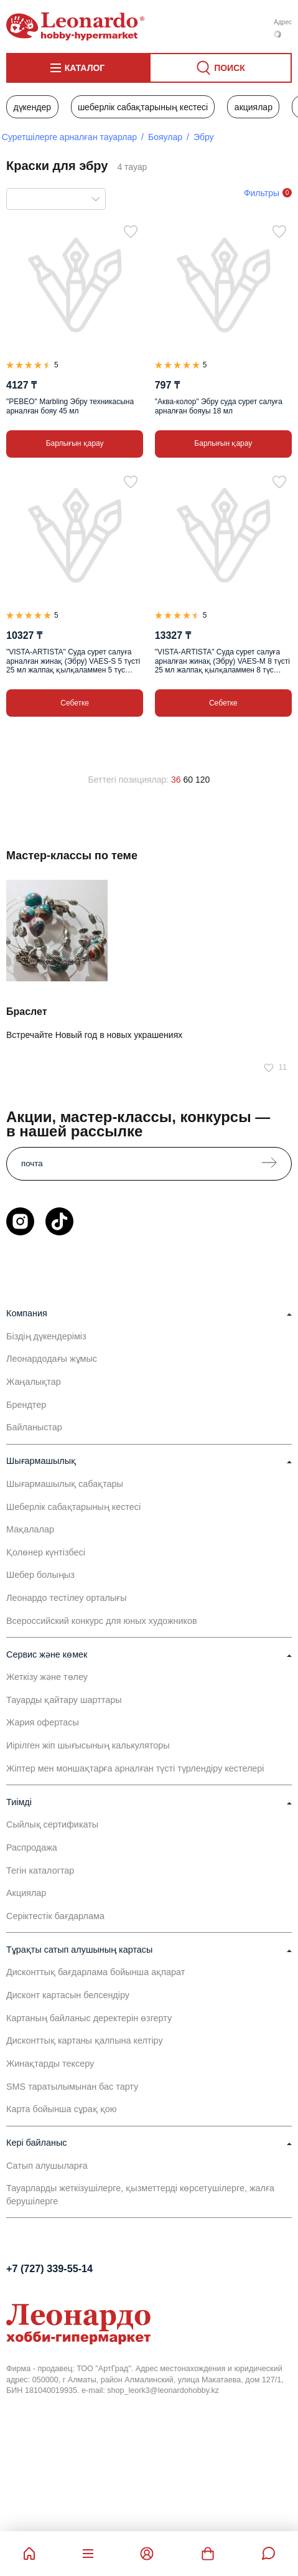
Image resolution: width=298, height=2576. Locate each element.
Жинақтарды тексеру (50, 2064)
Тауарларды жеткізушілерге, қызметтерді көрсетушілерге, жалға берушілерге (140, 2194)
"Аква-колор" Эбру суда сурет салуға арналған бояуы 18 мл (218, 406)
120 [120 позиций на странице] (202, 780)
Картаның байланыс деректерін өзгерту (89, 2018)
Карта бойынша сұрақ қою (61, 2109)
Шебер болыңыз (40, 1575)
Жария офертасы (42, 1722)
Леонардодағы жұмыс (51, 1359)
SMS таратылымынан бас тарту (72, 2087)
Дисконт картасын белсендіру (67, 1995)
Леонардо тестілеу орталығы (66, 1598)
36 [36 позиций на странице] (176, 780)
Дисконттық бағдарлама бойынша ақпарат (95, 1972)
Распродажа (31, 1847)
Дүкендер (32, 107)
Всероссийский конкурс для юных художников (101, 1621)
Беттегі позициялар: (128, 780)
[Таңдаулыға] (130, 231)
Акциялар (253, 107)
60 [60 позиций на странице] (188, 780)
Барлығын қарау (75, 443)
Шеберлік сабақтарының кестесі (143, 107)
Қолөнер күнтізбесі (45, 1552)
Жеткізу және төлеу (47, 1677)
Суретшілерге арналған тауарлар (69, 137)
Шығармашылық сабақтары (64, 1484)
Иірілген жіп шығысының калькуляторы (88, 1745)
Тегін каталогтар (40, 1870)
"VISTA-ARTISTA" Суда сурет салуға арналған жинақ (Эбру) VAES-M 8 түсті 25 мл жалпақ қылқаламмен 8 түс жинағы (222, 661)
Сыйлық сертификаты (52, 1824)
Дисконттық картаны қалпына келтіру (84, 2040)
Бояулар (165, 137)
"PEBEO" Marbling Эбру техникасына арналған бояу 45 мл (70, 406)
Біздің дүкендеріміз (46, 1336)
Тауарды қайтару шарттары (64, 1700)
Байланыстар (34, 1427)
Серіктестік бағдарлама (55, 1916)
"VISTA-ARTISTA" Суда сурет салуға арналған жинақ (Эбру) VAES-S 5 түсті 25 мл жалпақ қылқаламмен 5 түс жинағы (73, 661)
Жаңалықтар (33, 1382)
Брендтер (26, 1405)
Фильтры (261, 193)
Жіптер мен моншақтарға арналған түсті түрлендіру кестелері (135, 1768)
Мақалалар (30, 1529)
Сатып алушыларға (47, 2166)
